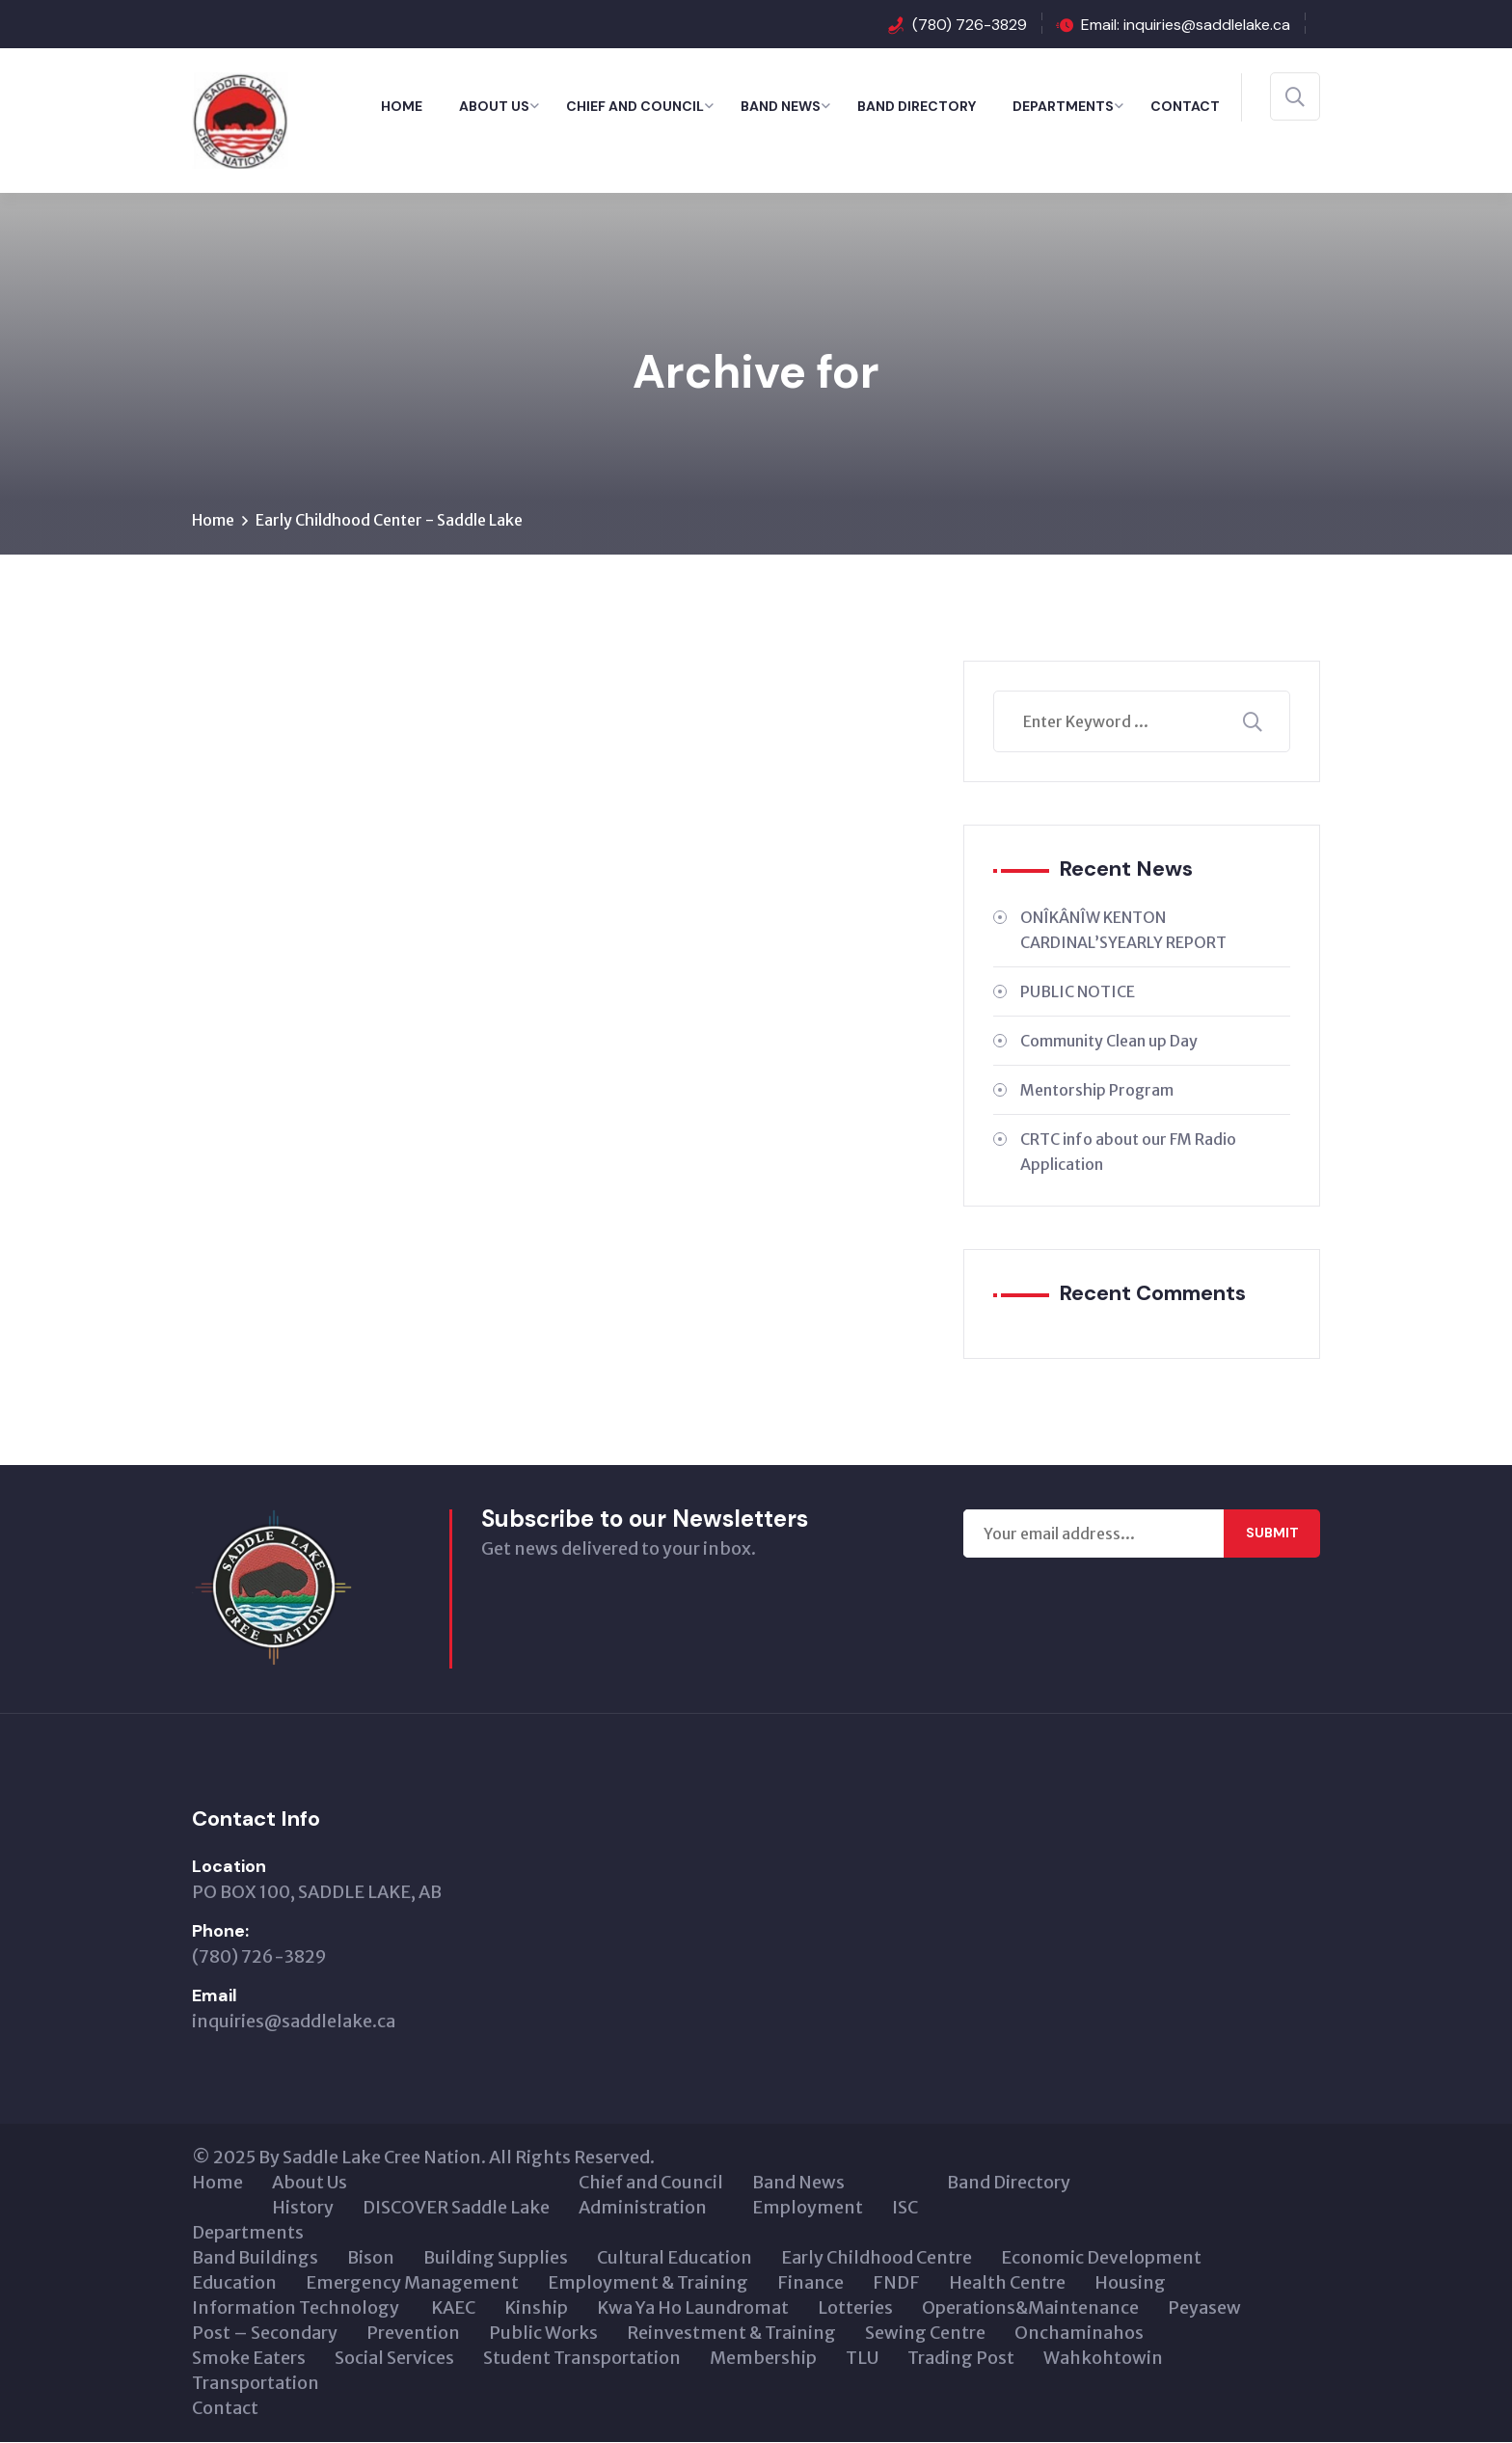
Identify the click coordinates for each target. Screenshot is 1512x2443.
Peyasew (1204, 2308)
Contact (1185, 106)
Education (234, 2283)
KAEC (453, 2308)
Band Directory (916, 106)
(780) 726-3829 (969, 24)
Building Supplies (495, 2258)
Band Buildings (255, 2258)
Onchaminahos (1079, 2333)
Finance (810, 2283)
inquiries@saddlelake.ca (293, 2022)
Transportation (255, 2384)
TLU (862, 2359)
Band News (781, 106)
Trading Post (960, 2359)
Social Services (394, 2359)
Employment (807, 2208)
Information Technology (297, 2308)
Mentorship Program (1097, 1089)
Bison (370, 2258)
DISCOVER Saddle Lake (456, 2208)
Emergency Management (412, 2283)
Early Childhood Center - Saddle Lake (389, 519)
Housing (1130, 2283)
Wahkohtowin (1103, 2359)
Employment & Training (648, 2283)
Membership (763, 2359)
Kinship (536, 2308)
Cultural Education (674, 2258)
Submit (1272, 1533)
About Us (494, 106)
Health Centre (1007, 2283)
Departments (1063, 106)
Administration (643, 2208)
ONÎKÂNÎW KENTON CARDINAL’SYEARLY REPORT (1123, 930)
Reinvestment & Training (731, 2333)
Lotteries (855, 2308)
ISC (905, 2208)
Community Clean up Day (1109, 1040)
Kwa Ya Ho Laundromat (693, 2308)
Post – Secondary (265, 2333)
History (303, 2208)
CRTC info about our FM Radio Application (1128, 1151)
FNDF (896, 2283)
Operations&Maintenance (1030, 2308)
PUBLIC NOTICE (1077, 991)
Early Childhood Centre (876, 2258)
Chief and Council (635, 106)
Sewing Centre (925, 2333)
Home (401, 106)
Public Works (543, 2333)
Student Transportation (582, 2359)
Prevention (413, 2333)
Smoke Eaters (249, 2359)
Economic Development (1101, 2258)
